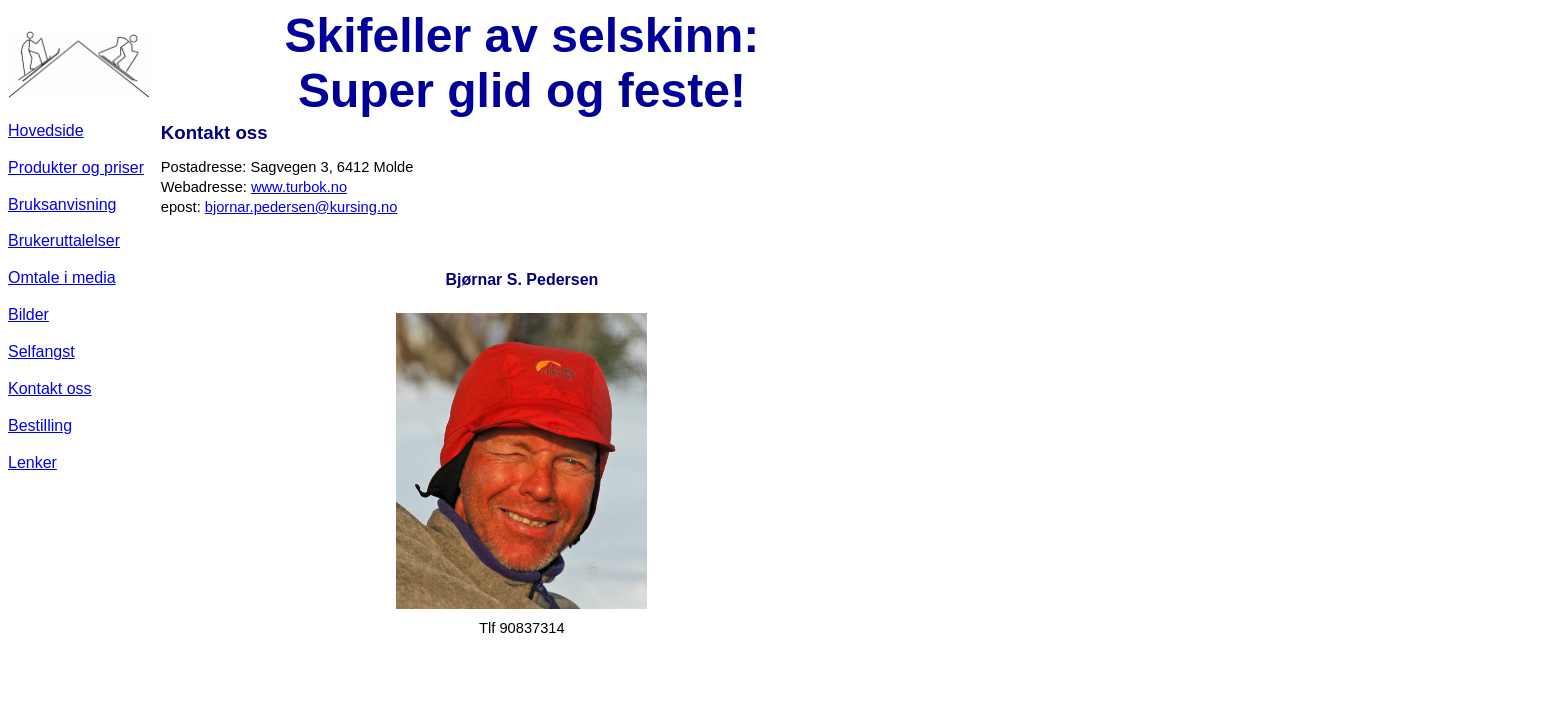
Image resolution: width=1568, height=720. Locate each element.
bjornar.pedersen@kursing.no (301, 207)
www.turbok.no (299, 187)
